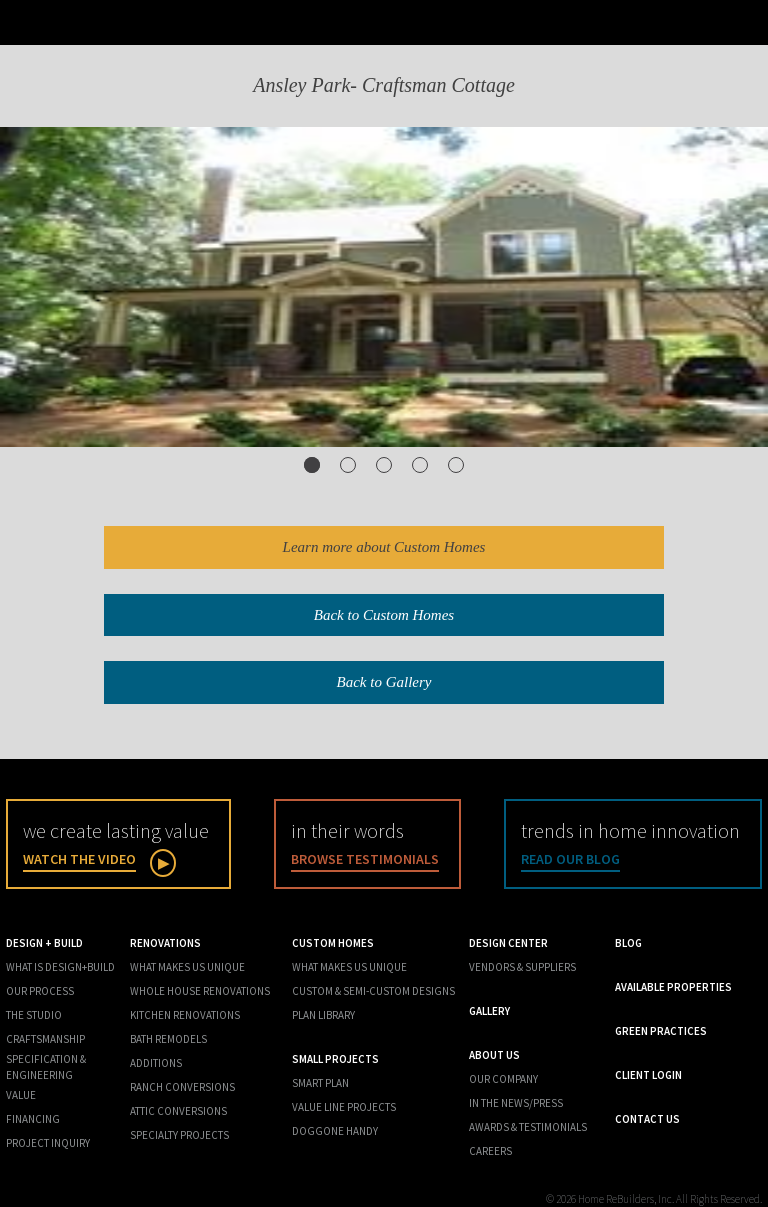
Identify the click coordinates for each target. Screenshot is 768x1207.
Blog (628, 943)
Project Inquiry (48, 1143)
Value (21, 1095)
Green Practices (661, 1031)
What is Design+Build (60, 967)
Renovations (165, 943)
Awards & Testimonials (528, 1127)
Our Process (40, 991)
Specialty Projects (179, 1135)
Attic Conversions (178, 1111)
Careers (490, 1151)
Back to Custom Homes (384, 615)
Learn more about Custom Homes (384, 547)
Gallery (489, 1011)
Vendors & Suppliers (522, 967)
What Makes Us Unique (187, 967)
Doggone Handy (335, 1131)
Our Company (503, 1079)
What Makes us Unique (349, 967)
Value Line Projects (344, 1107)
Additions (156, 1063)
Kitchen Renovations (185, 1015)
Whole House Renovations (200, 991)
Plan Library (323, 1015)
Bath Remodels (168, 1039)
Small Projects (335, 1059)
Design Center (508, 943)
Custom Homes (333, 943)
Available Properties (673, 987)
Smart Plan (320, 1083)
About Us (494, 1055)
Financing (33, 1119)
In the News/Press (516, 1103)
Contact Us (647, 1119)
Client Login (648, 1075)
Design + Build (44, 943)
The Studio (34, 1015)
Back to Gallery (384, 682)
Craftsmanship (45, 1039)
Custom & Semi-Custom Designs (373, 991)
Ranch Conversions (182, 1087)
